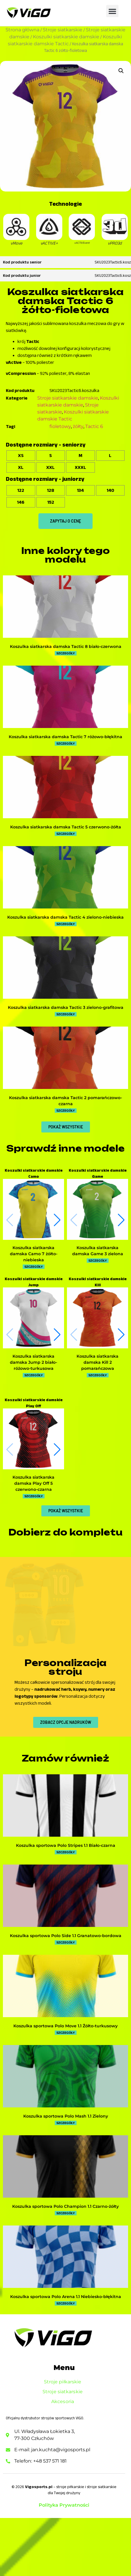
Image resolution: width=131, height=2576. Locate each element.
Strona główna (22, 29)
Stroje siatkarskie (62, 29)
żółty (78, 426)
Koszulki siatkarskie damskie (66, 36)
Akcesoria (64, 2460)
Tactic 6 (94, 426)
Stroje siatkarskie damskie (67, 398)
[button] (112, 11)
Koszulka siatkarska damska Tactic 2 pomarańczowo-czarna (65, 1100)
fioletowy (60, 426)
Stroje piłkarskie (64, 2440)
